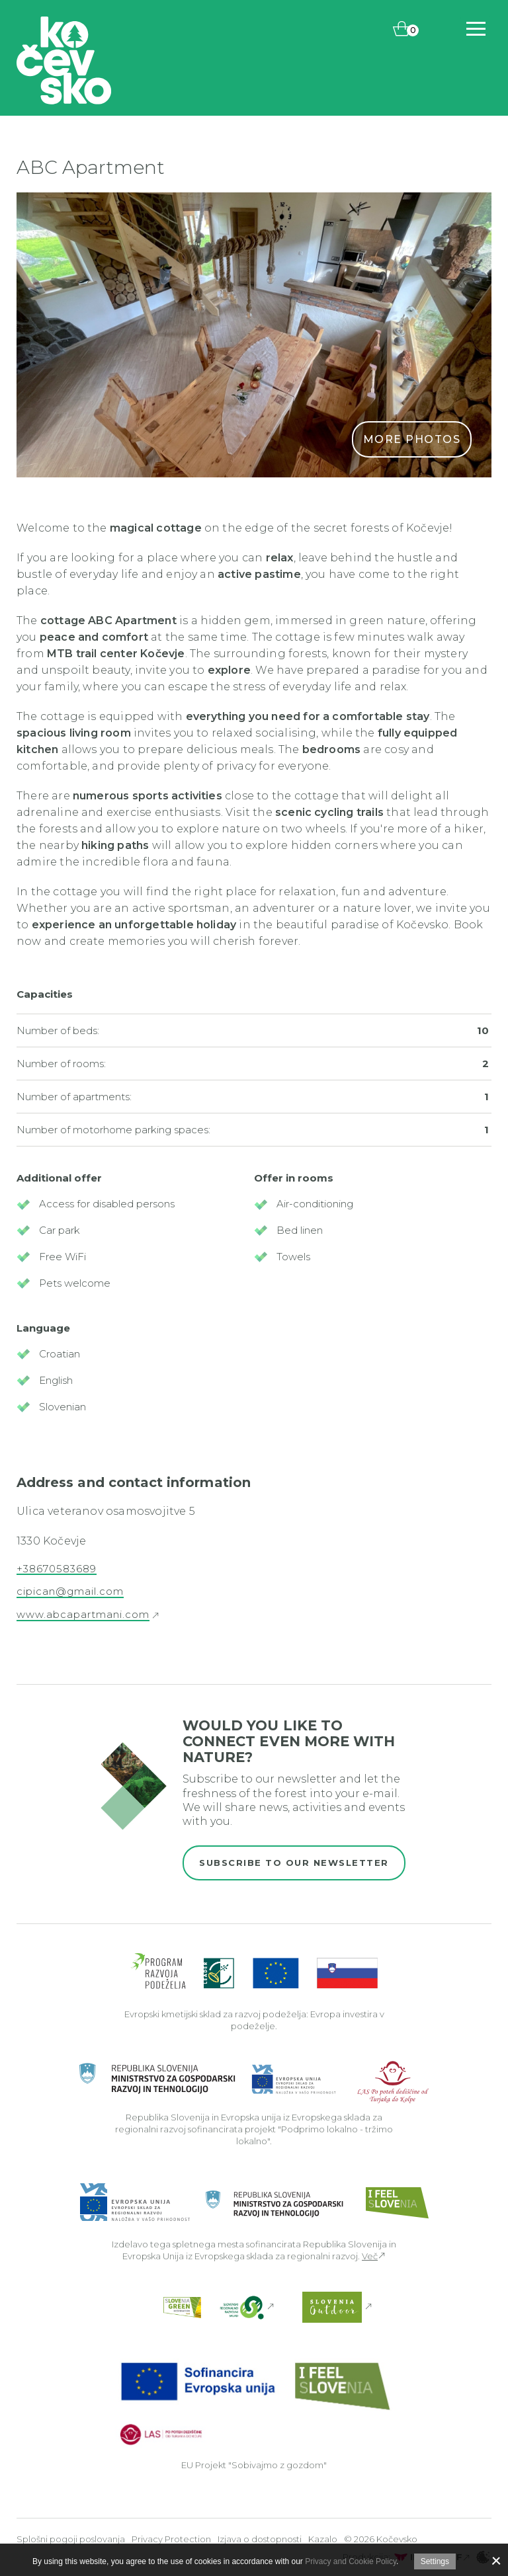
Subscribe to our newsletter (294, 1862)
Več (370, 2256)
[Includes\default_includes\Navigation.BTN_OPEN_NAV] (475, 29)
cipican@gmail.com (70, 1591)
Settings (435, 2561)
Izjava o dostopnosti (260, 2539)
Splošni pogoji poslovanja (71, 2539)
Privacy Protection (171, 2539)
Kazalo (322, 2539)
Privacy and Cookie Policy (350, 2561)
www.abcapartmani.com (83, 1615)
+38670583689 (57, 1569)
